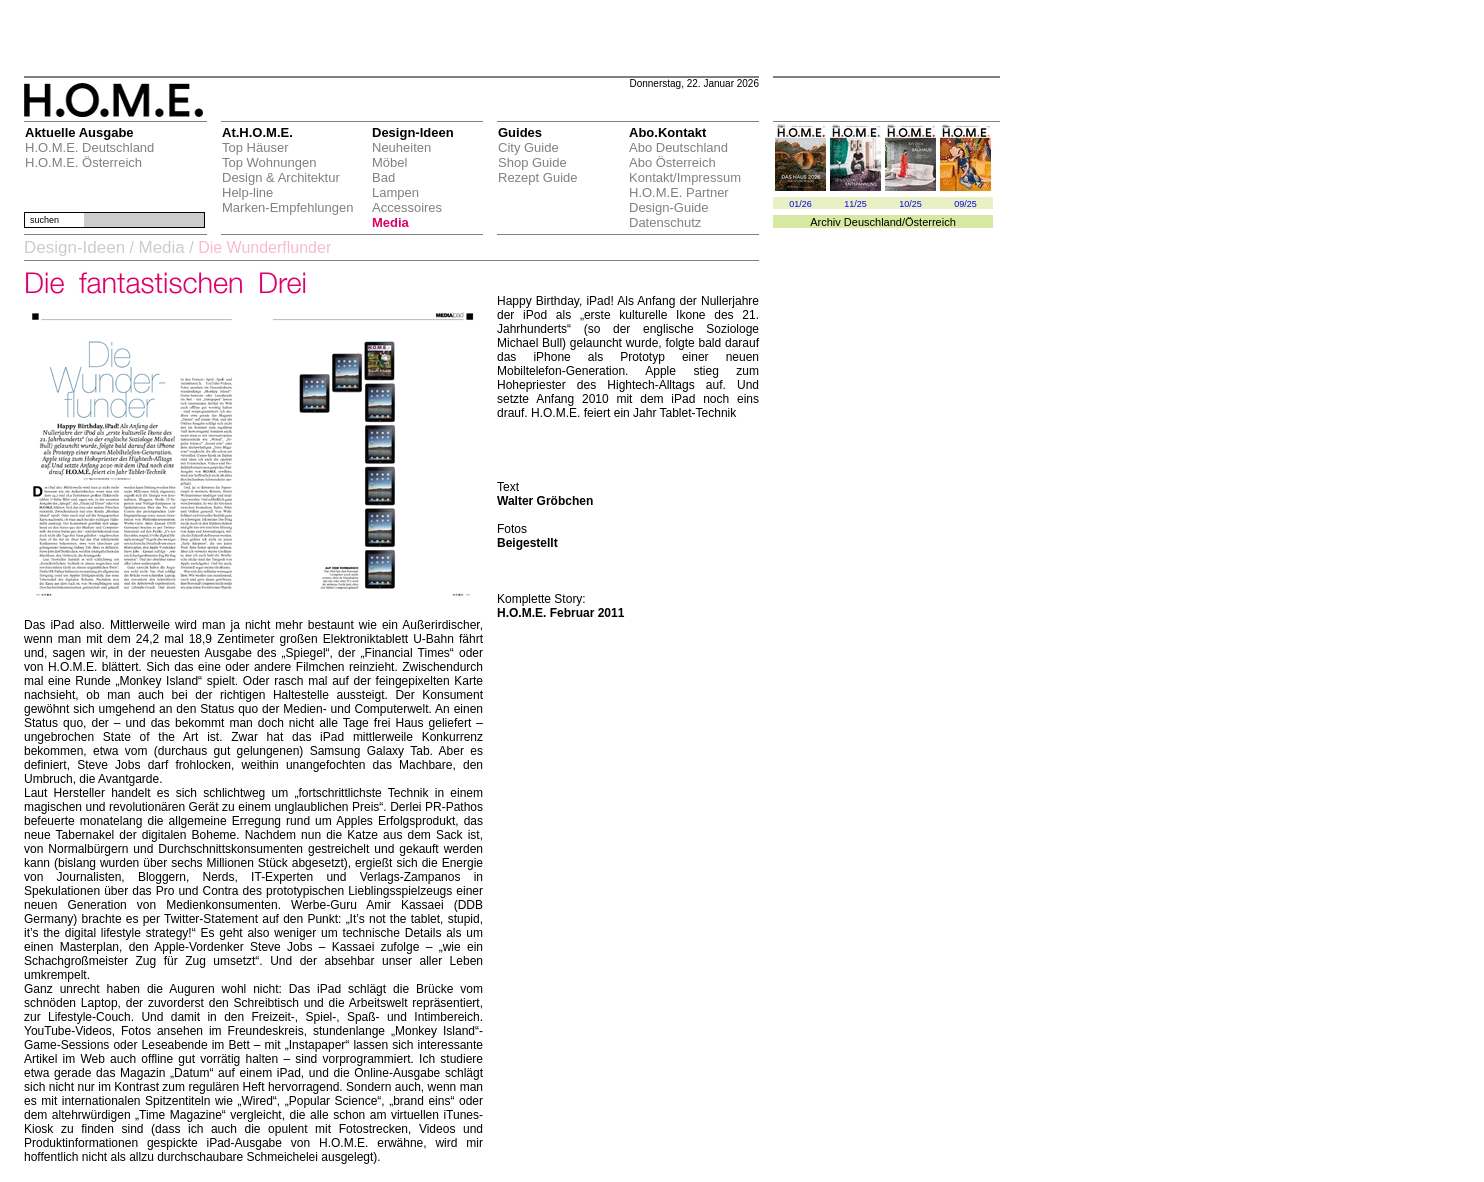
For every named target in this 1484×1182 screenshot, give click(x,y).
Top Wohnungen (269, 162)
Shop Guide (532, 162)
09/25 (965, 204)
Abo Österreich (672, 162)
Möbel (389, 162)
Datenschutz (665, 222)
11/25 (855, 204)
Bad (383, 177)
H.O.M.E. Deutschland (89, 147)
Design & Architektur (281, 177)
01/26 (800, 204)
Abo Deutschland (678, 147)
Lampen (395, 192)
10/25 (910, 204)
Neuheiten (401, 147)
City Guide (528, 147)
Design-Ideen (74, 247)
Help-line (247, 192)
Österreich (930, 222)
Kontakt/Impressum (685, 177)
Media (390, 222)
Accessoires (407, 207)
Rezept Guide (538, 177)
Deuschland (873, 222)
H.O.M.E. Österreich (83, 162)
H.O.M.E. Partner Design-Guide (679, 200)
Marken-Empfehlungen (288, 207)
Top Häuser (255, 147)
